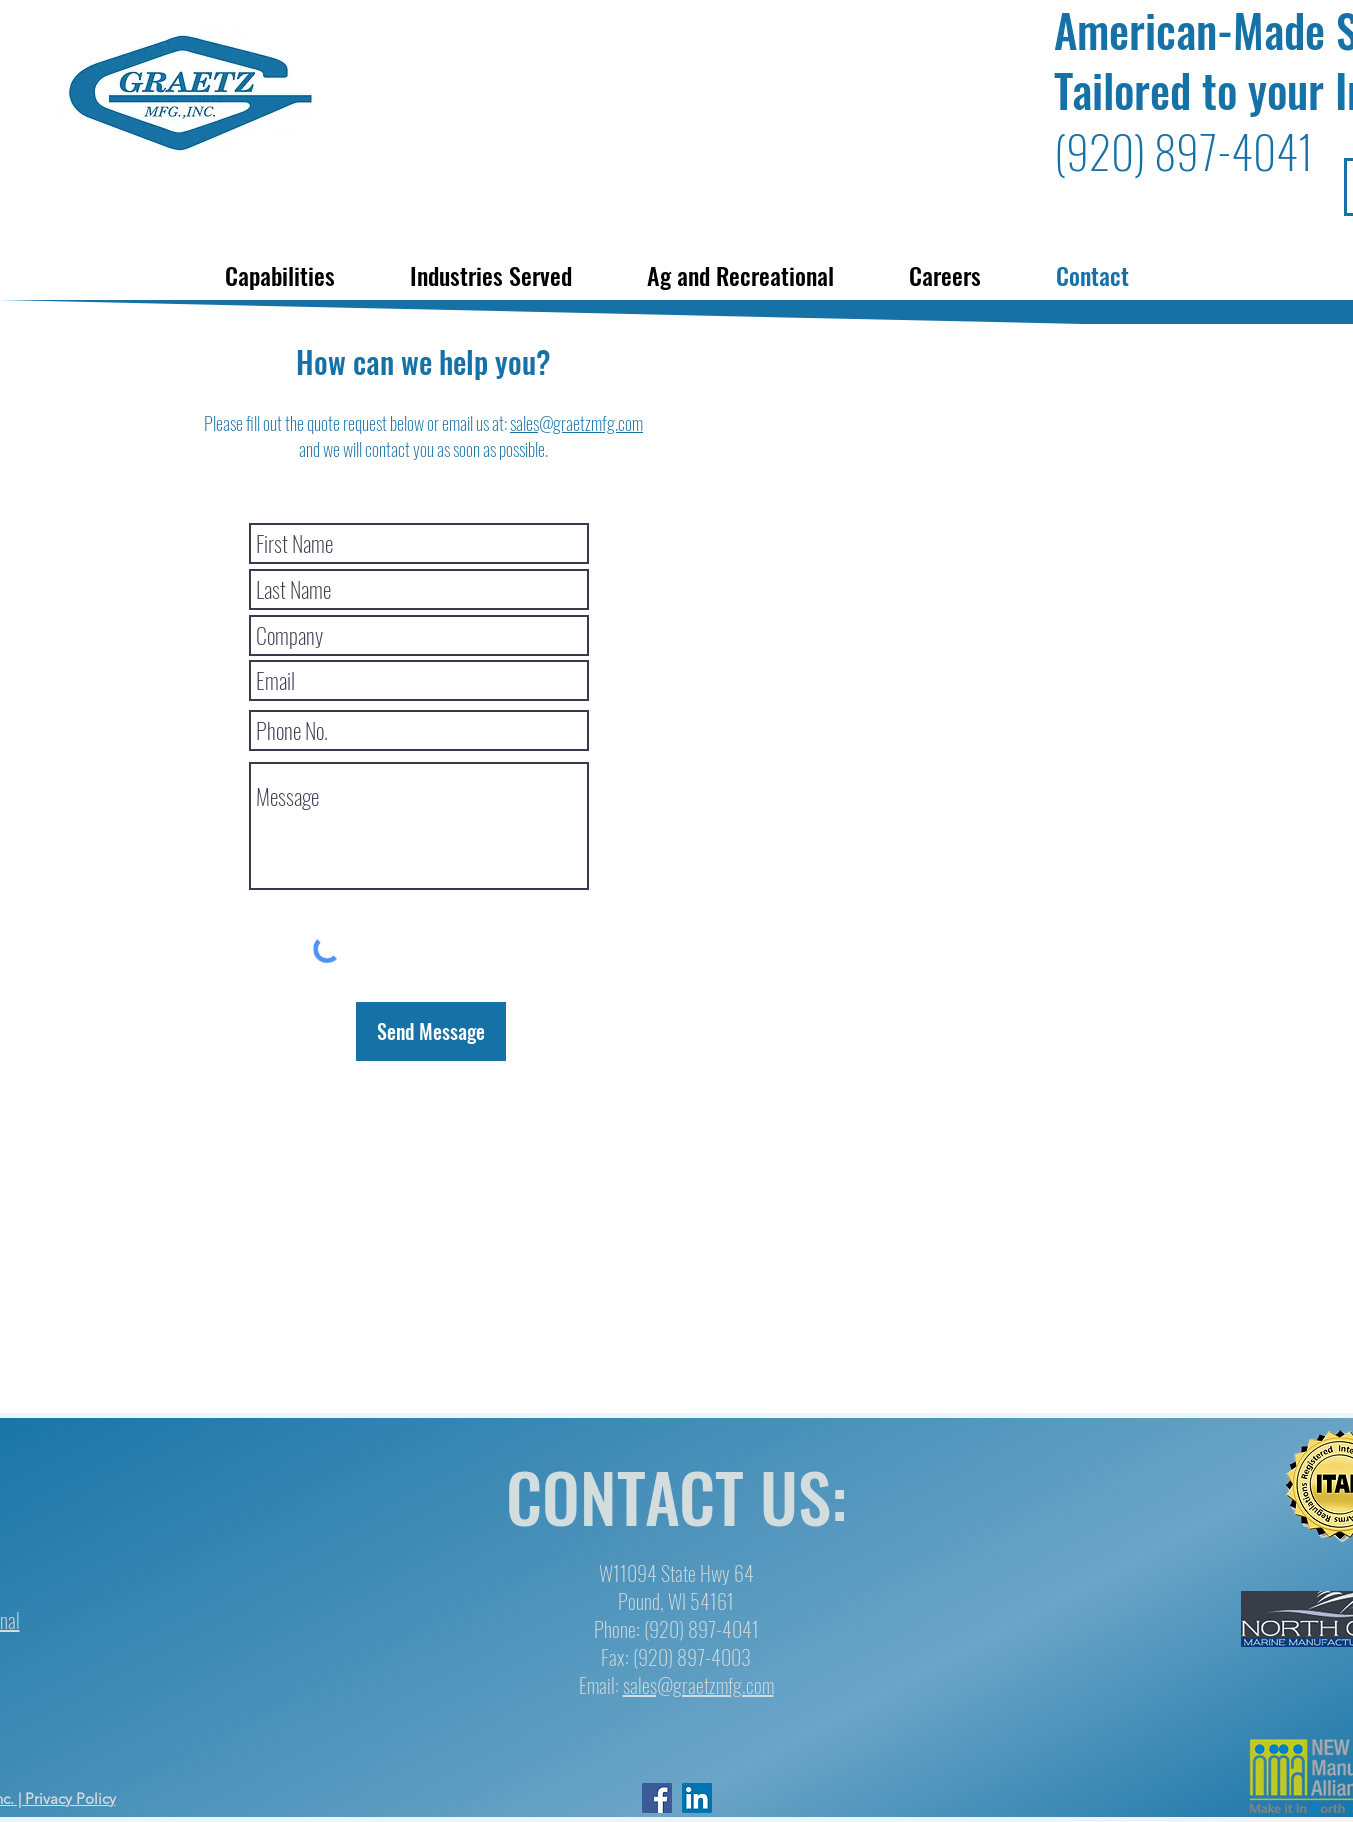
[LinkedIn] (697, 1798)
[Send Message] (431, 1031)
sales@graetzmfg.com (576, 423)
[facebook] (657, 1798)
